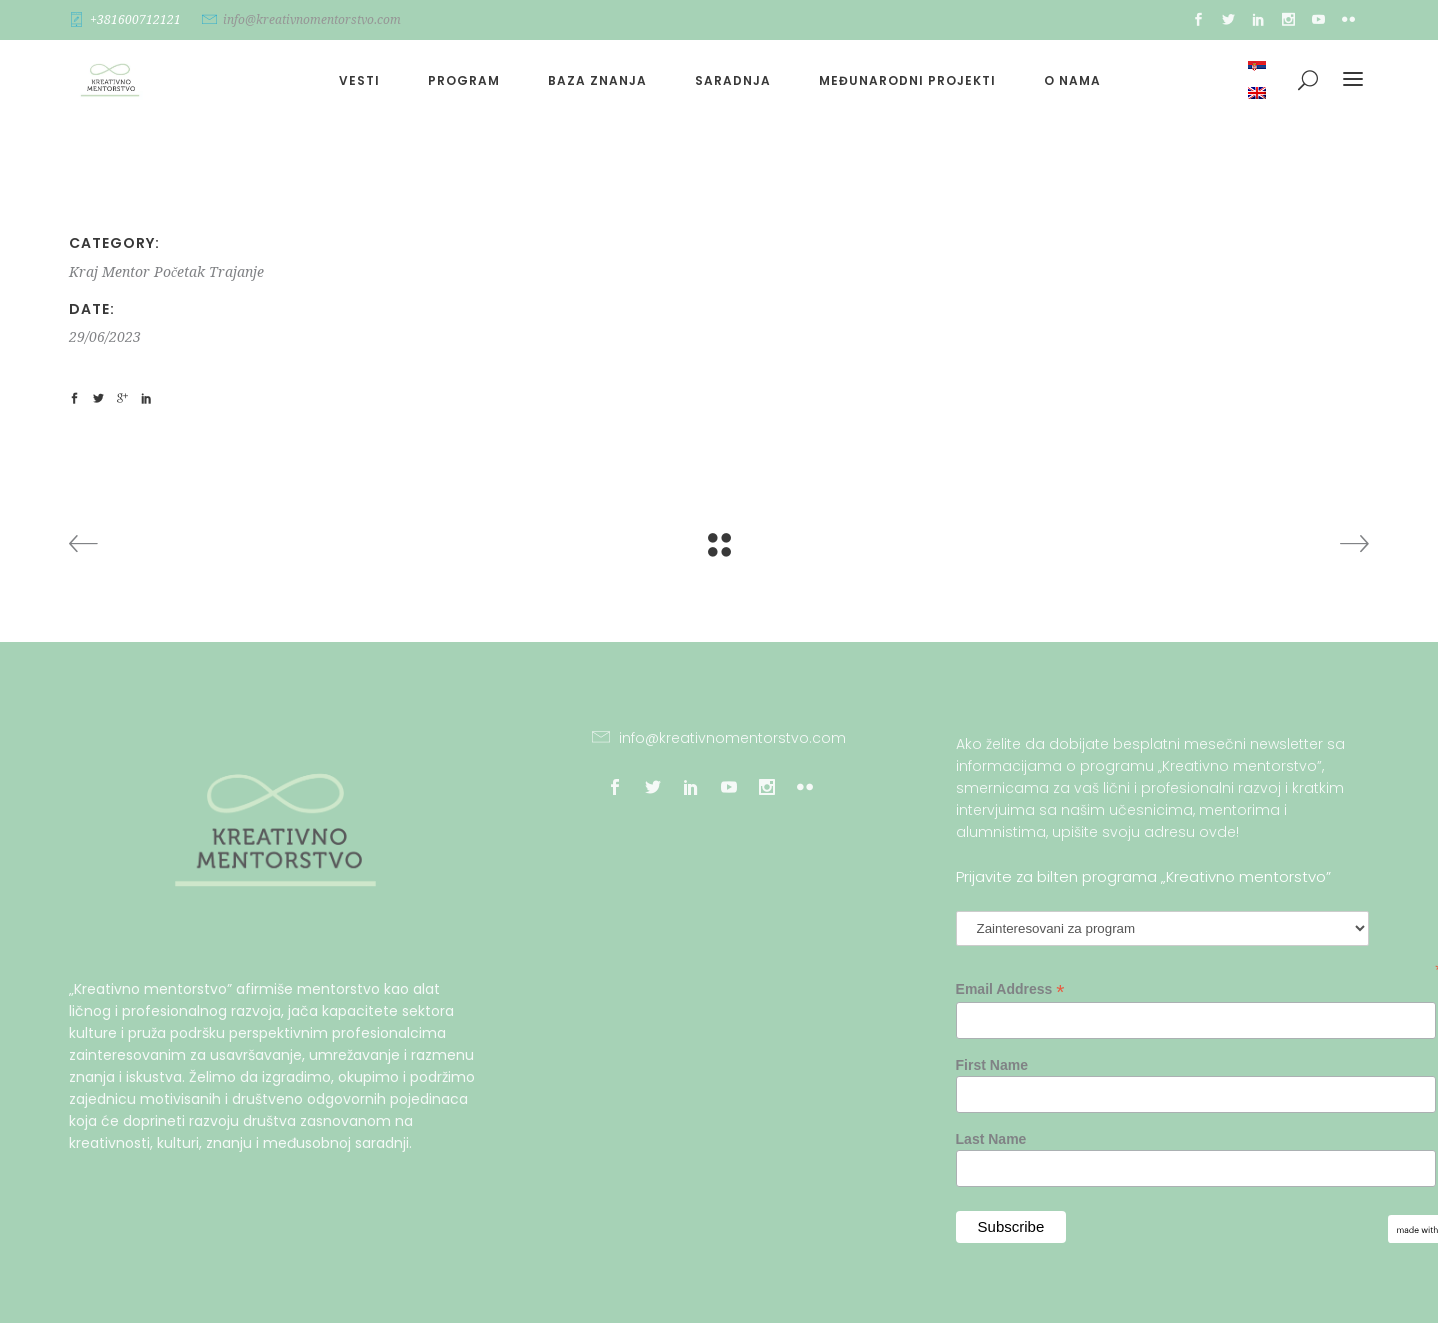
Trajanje (236, 272)
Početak (179, 272)
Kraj (83, 272)
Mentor (126, 272)
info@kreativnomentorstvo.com (312, 20)
